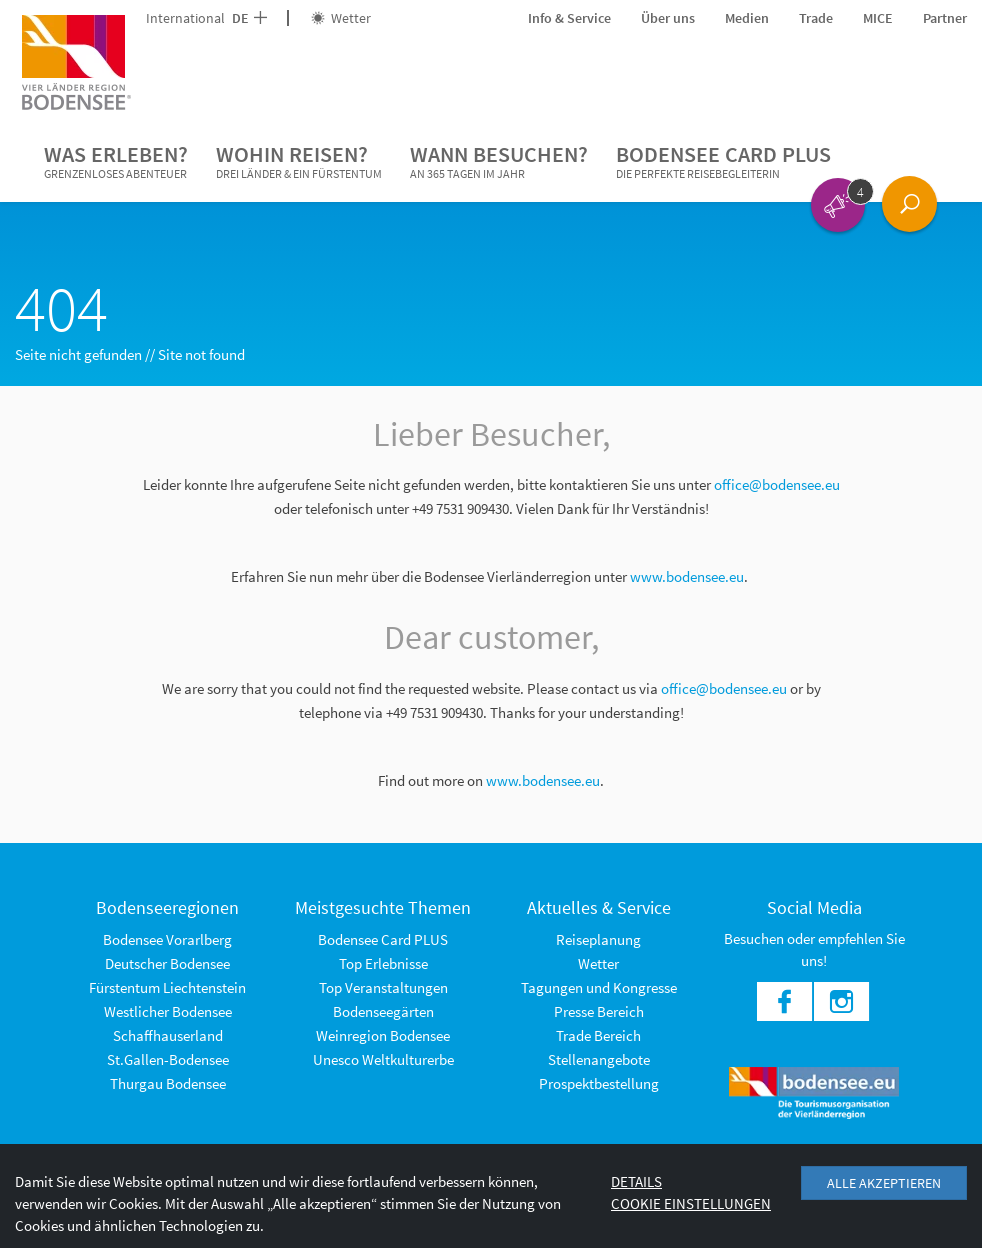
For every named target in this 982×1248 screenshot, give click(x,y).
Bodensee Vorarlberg (167, 939)
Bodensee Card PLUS (723, 162)
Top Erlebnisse (383, 963)
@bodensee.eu (743, 688)
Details (636, 1181)
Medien (747, 18)
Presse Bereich (599, 1011)
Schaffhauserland (168, 1035)
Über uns (668, 18)
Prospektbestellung (599, 1083)
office (678, 688)
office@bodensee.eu (777, 484)
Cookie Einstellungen (691, 1203)
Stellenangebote (599, 1059)
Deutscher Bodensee (167, 963)
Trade (816, 18)
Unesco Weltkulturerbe (383, 1059)
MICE (878, 18)
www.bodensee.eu (687, 576)
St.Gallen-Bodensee (168, 1059)
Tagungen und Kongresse (599, 987)
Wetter (341, 18)
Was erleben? (116, 162)
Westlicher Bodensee (168, 1011)
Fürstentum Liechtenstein (167, 987)
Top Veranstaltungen (383, 987)
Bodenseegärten (383, 1011)
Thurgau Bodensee (168, 1083)
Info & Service (569, 18)
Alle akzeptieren (884, 1183)
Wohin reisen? (299, 162)
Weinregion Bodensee (383, 1035)
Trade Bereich (598, 1035)
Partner (945, 18)
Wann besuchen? (499, 162)
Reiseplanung (598, 939)
